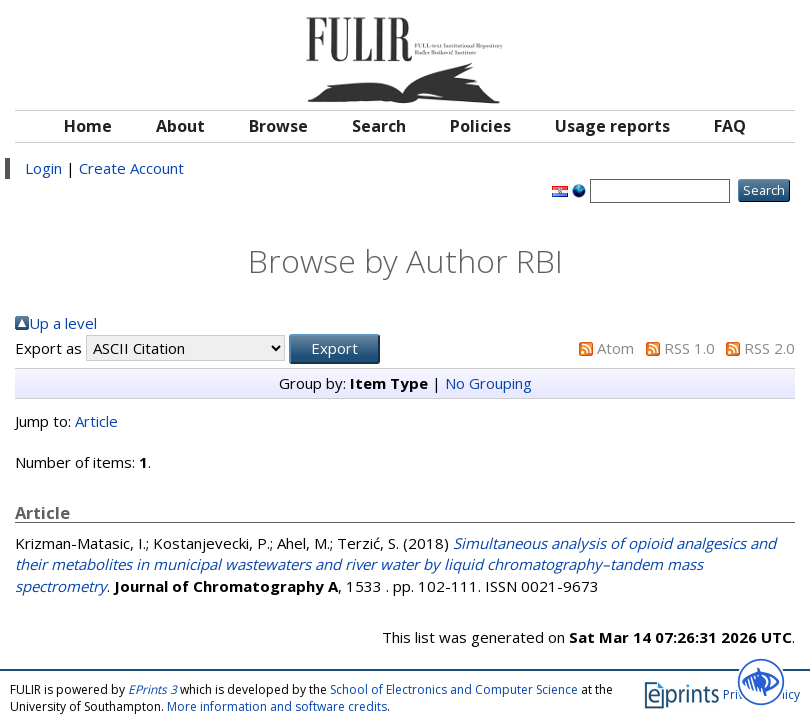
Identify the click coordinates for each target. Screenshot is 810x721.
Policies (480, 126)
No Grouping (488, 383)
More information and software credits (277, 706)
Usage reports (612, 126)
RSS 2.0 (769, 348)
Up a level (63, 323)
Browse (278, 126)
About (180, 126)
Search (379, 126)
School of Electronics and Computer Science (454, 689)
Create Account (131, 168)
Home (88, 126)
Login (43, 168)
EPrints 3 (152, 689)
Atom (615, 348)
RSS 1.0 (689, 348)
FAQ (730, 126)
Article (96, 421)
